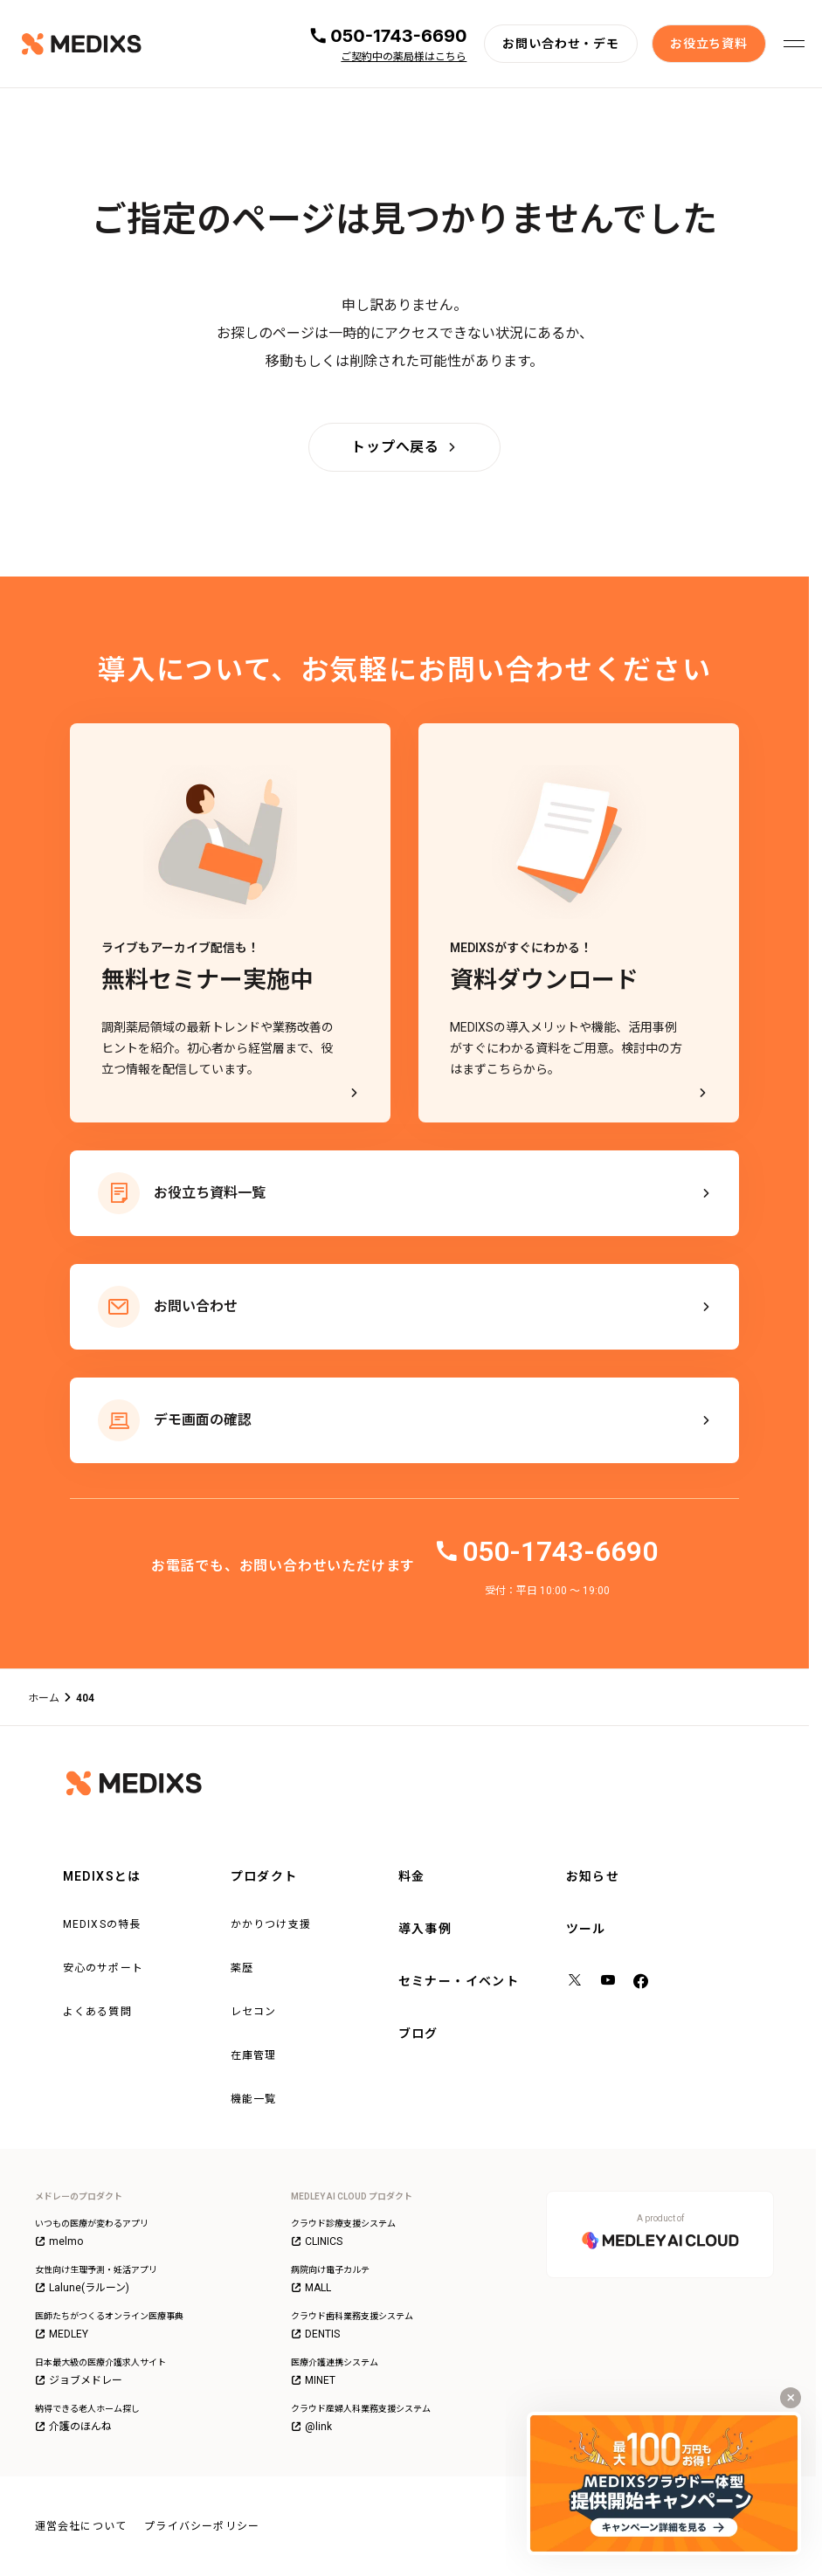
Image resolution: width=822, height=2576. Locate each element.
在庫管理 (254, 2055)
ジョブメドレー (78, 2380)
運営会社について (81, 2526)
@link (311, 2427)
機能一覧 (254, 2099)
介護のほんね (73, 2427)
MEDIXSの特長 (102, 1924)
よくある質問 (97, 2012)
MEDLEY (61, 2334)
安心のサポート (103, 1968)
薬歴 (242, 1968)
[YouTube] (608, 1982)
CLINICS (316, 2241)
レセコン (254, 2012)
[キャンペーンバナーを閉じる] (790, 2397)
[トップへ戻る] (404, 447)
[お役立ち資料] (709, 43)
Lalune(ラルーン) (82, 2288)
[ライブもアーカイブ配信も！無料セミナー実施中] (230, 922)
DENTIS (315, 2334)
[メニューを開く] (794, 43)
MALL (311, 2288)
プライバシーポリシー (201, 2526)
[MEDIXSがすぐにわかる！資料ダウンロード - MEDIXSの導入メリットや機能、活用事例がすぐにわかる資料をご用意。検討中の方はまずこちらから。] (578, 922)
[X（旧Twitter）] (575, 1982)
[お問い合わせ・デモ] (561, 43)
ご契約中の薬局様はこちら (403, 57)
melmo (59, 2241)
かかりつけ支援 (271, 1924)
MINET (313, 2380)
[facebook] (641, 1982)
